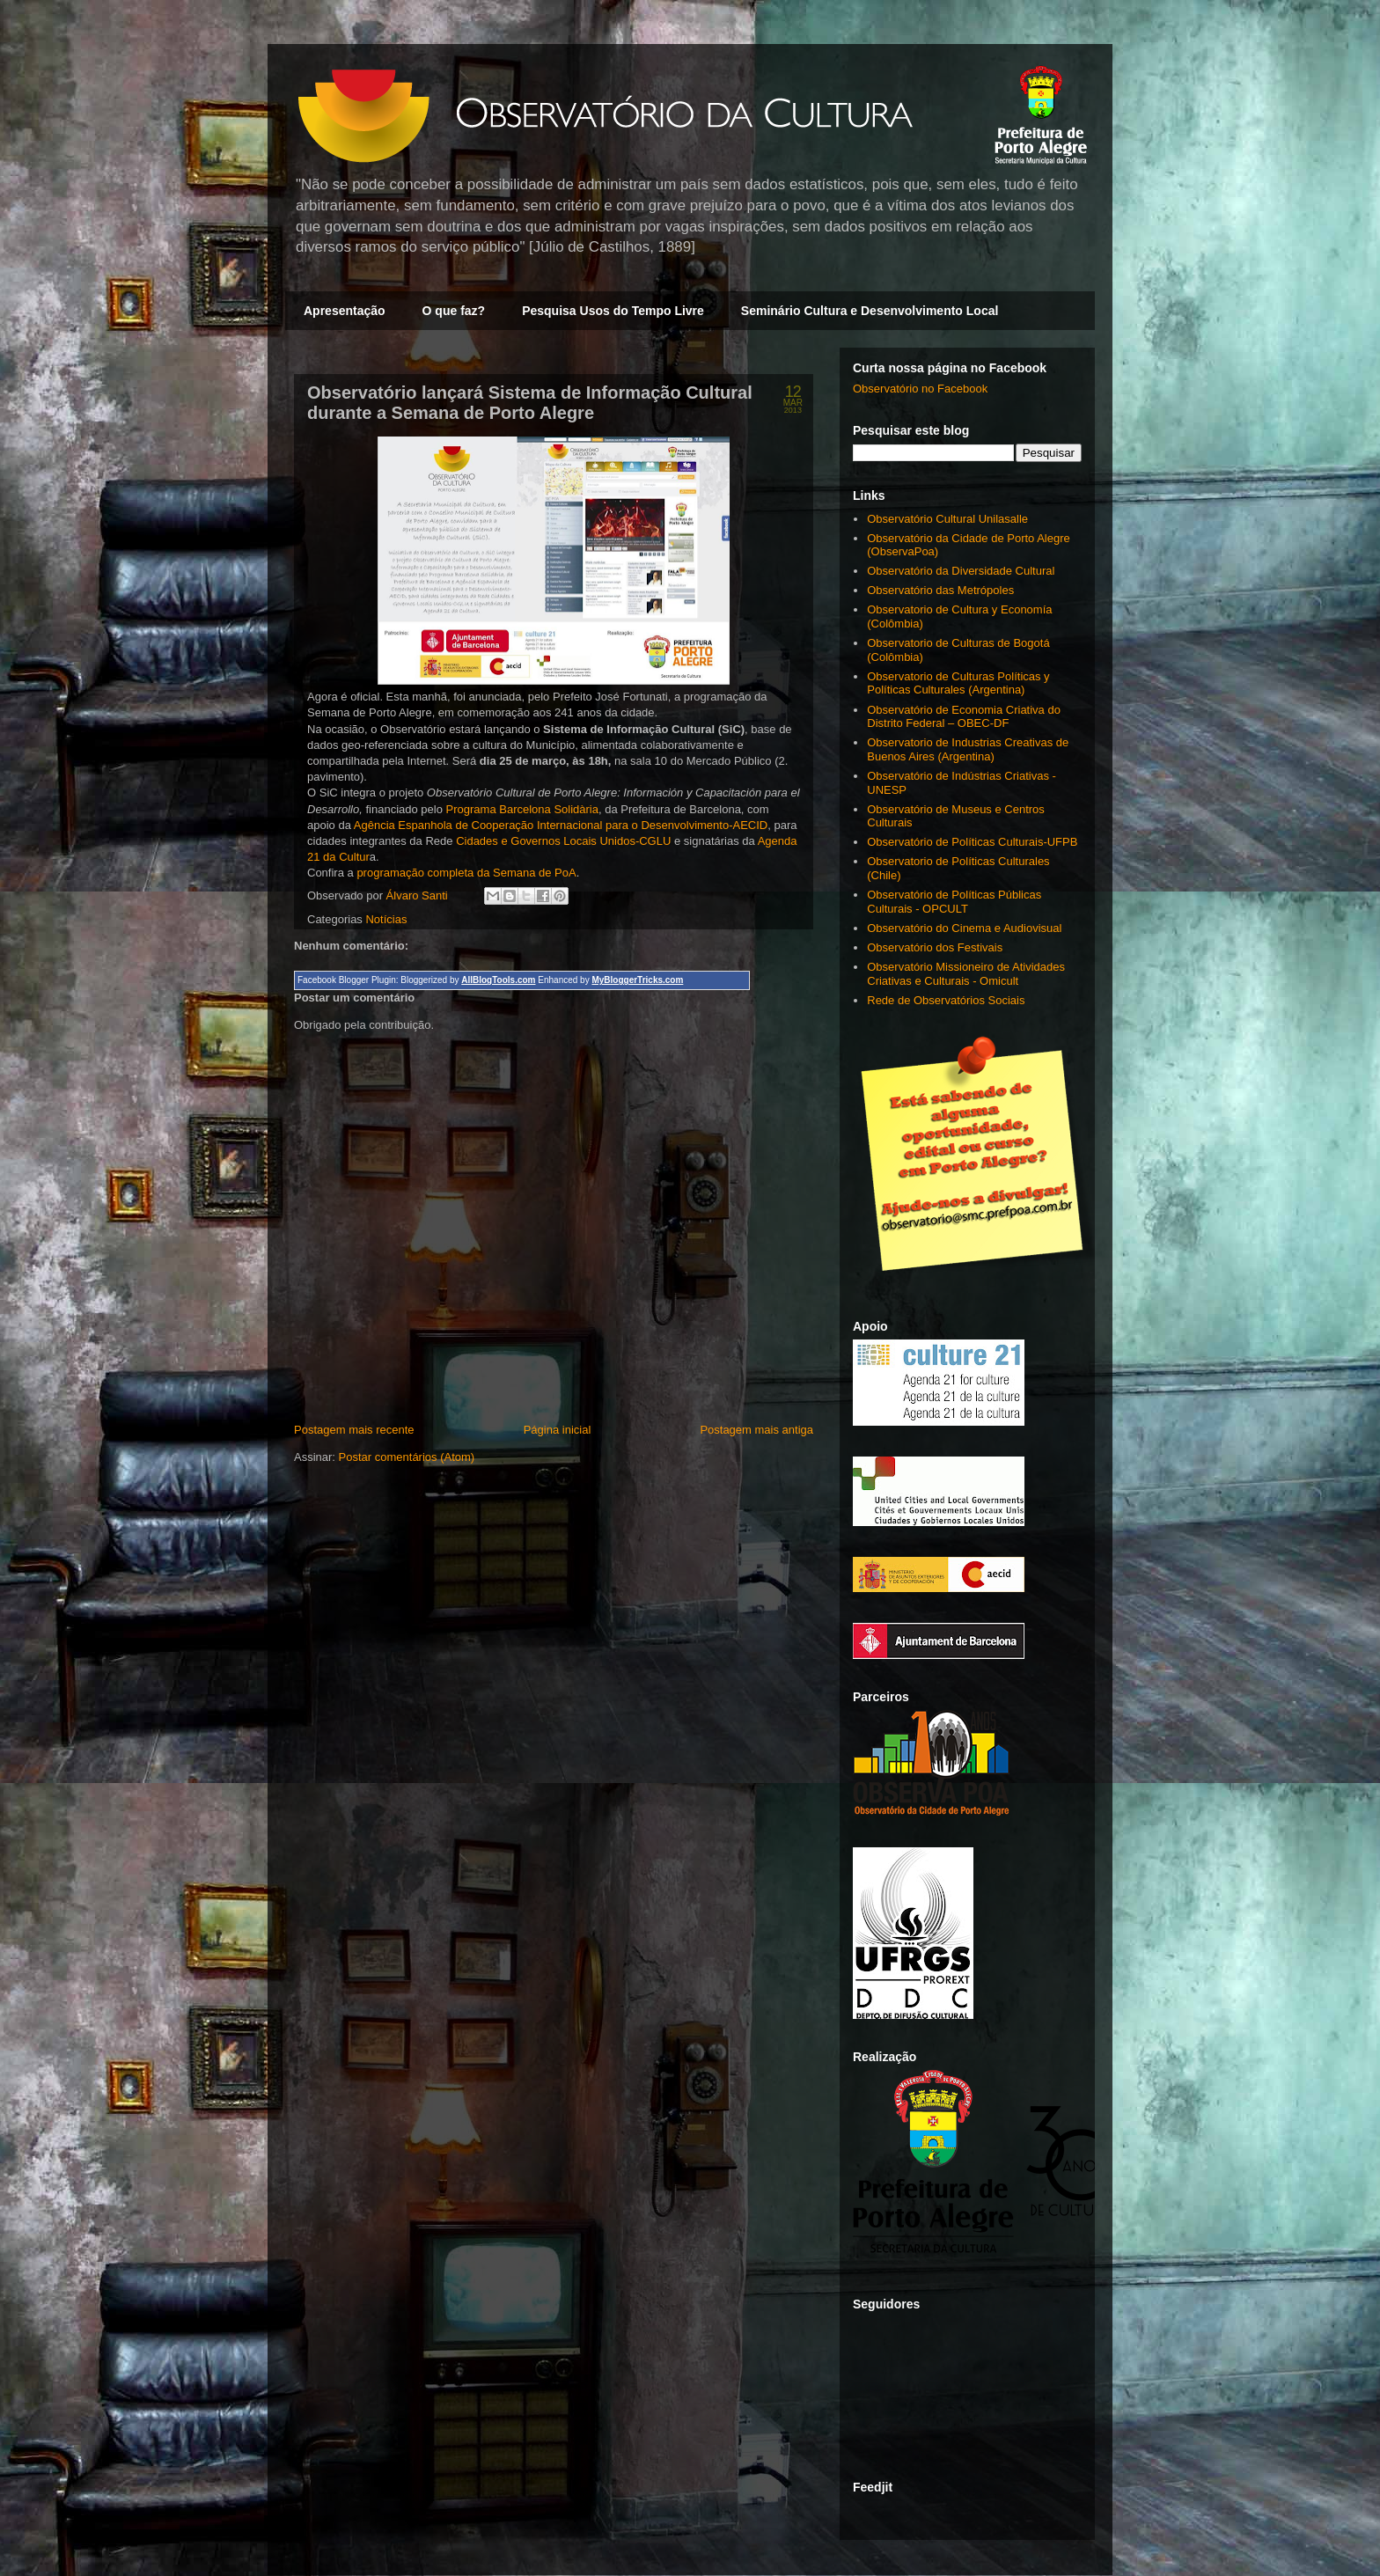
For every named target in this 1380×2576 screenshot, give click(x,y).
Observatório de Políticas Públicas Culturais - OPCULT (954, 901)
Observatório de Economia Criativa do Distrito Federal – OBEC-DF (964, 716)
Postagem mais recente (354, 1429)
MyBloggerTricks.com (637, 980)
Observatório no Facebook (920, 388)
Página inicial (557, 1429)
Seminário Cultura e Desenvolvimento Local (870, 311)
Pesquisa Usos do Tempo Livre (613, 311)
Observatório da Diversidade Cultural (960, 570)
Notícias (386, 919)
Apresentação (344, 311)
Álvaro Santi (418, 895)
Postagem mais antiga (756, 1429)
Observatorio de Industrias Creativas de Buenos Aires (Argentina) (967, 749)
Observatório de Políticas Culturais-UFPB (972, 841)
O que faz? (454, 311)
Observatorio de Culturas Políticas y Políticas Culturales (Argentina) (958, 683)
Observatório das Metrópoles (940, 590)
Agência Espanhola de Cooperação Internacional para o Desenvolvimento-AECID (560, 825)
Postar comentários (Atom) (407, 1457)
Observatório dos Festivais (934, 947)
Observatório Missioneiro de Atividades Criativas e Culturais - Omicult (966, 973)
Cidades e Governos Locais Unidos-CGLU (563, 841)
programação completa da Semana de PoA (466, 872)
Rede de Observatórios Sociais (945, 1000)
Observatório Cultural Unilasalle (947, 518)
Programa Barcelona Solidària (522, 809)
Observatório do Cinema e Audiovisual (964, 928)
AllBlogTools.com (498, 980)
